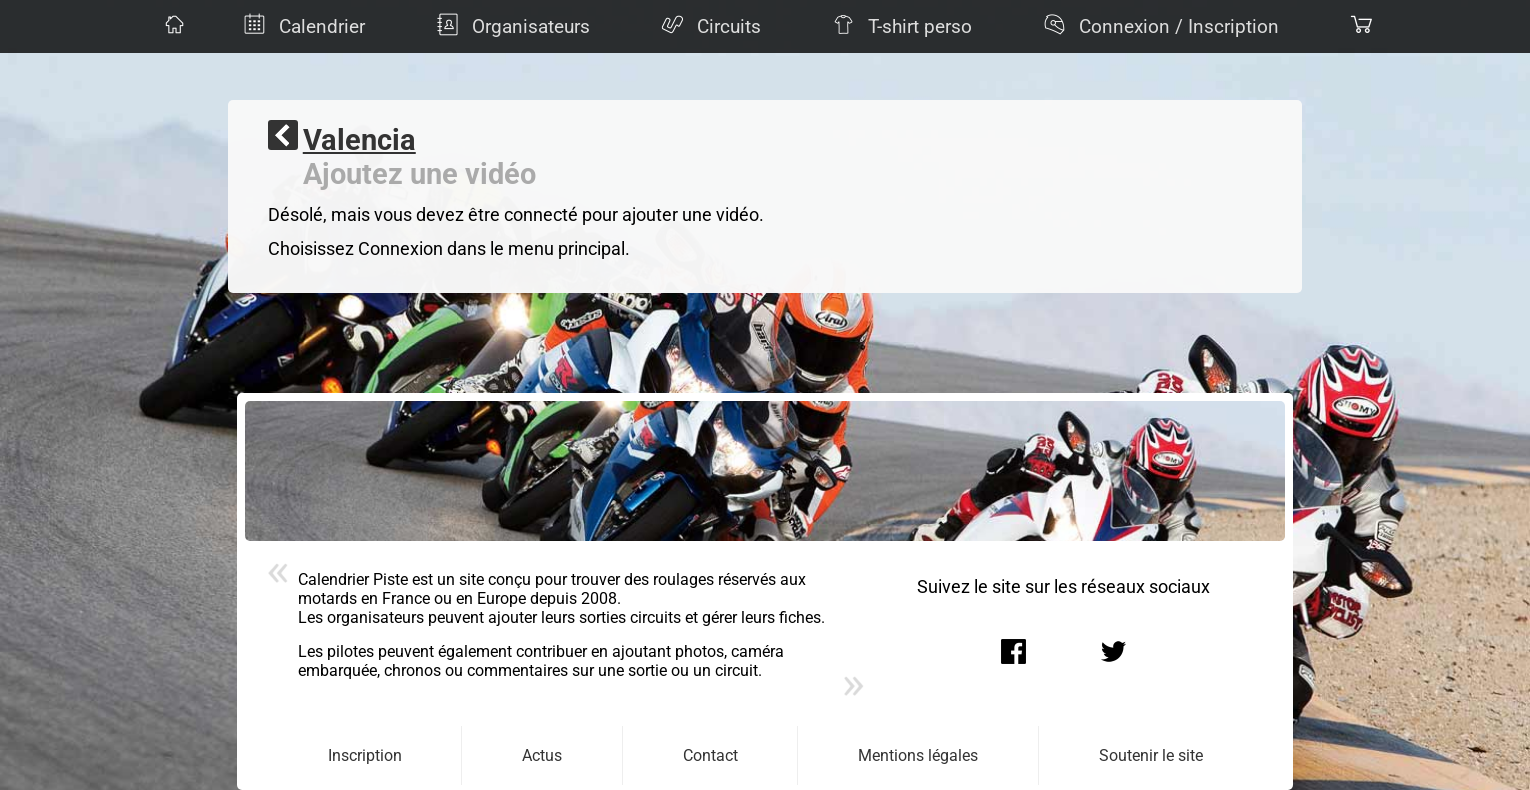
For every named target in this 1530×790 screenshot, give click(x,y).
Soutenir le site (1151, 755)
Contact (710, 755)
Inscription (365, 755)
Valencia (359, 140)
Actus (542, 755)
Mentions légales (918, 755)
